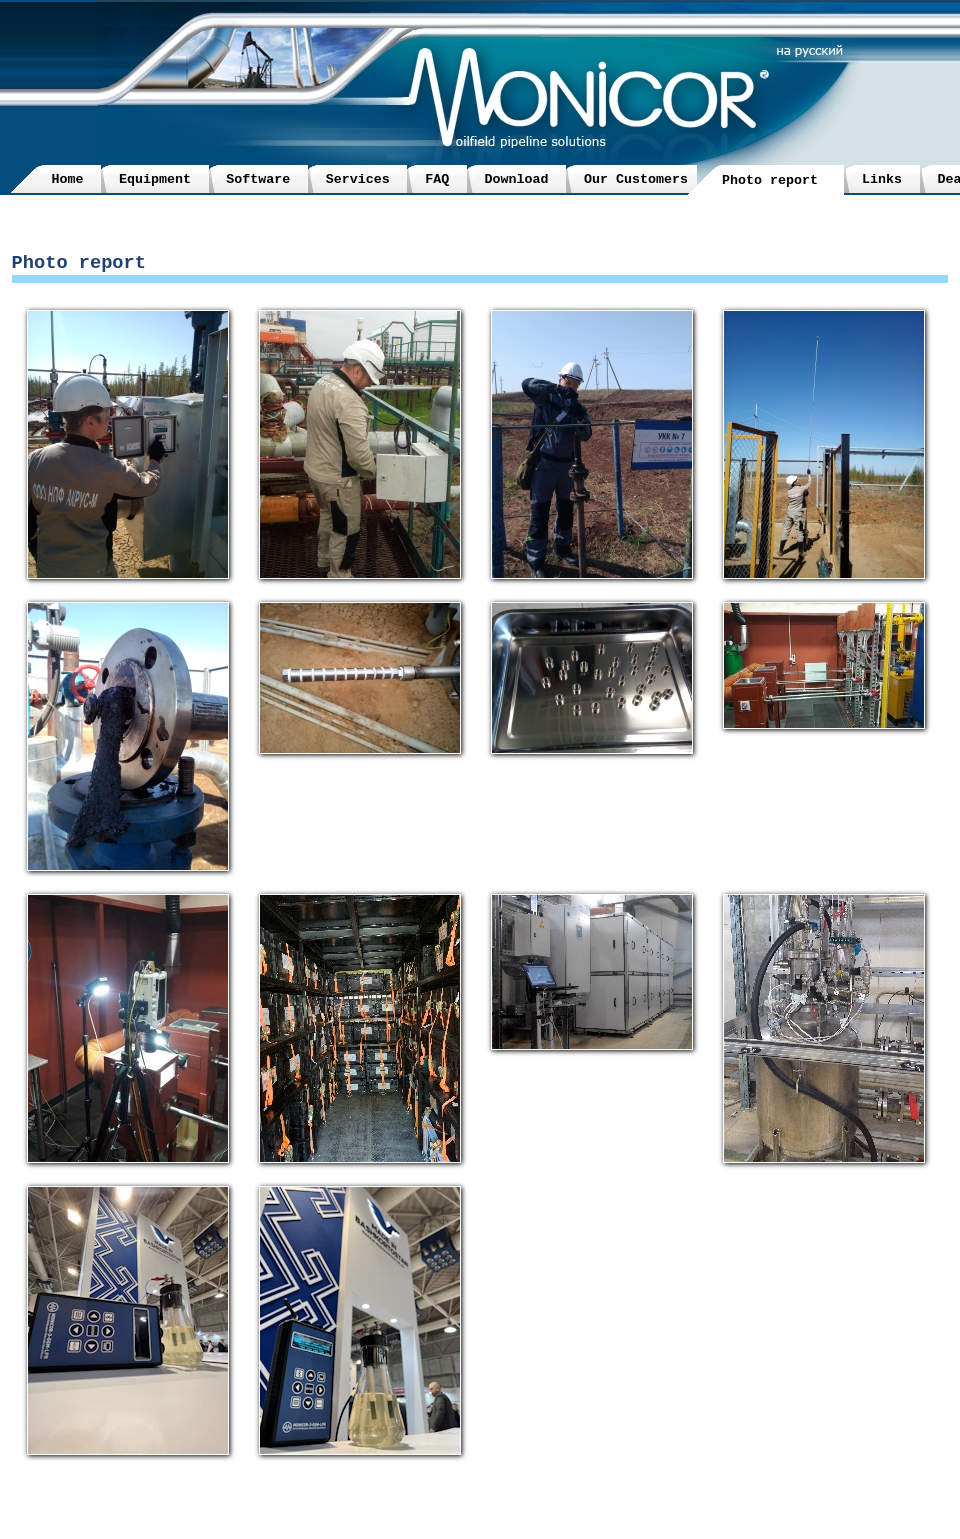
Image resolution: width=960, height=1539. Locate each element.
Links (882, 180)
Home (68, 180)
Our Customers (636, 180)
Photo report (770, 181)
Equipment (155, 180)
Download (517, 180)
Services (358, 180)
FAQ (437, 180)
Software (258, 180)
